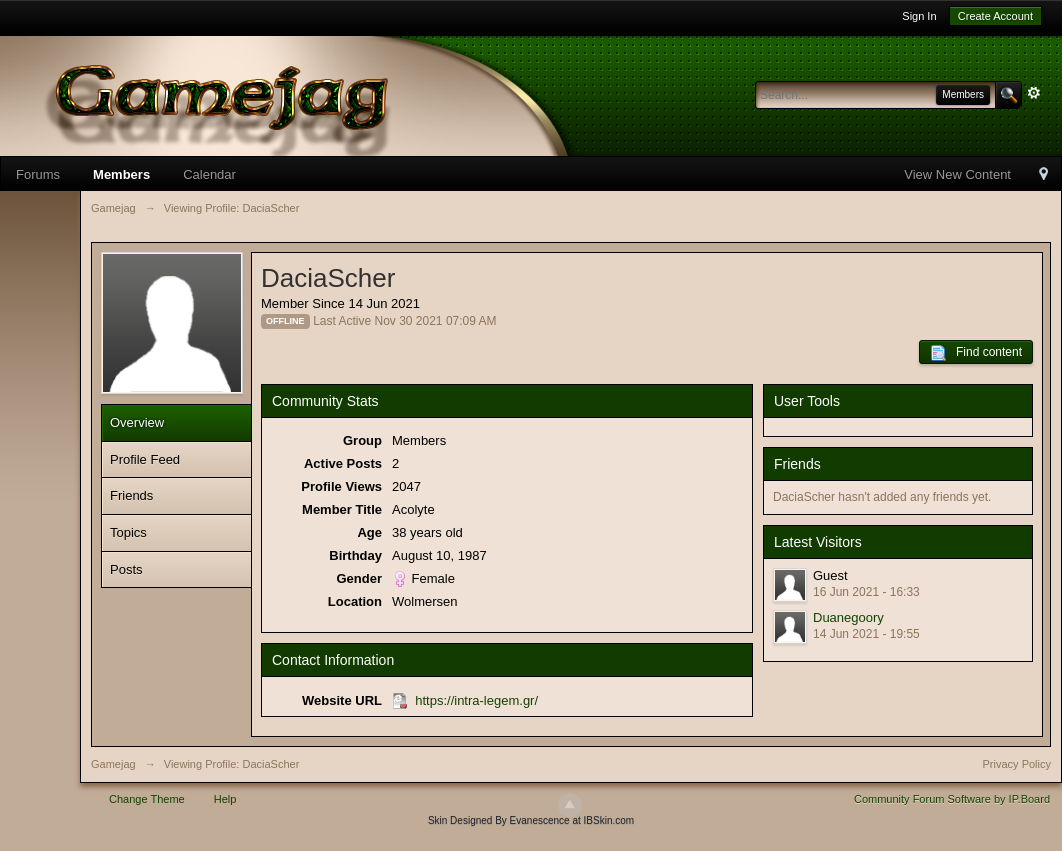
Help (225, 799)
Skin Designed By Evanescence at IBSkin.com (531, 820)
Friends (131, 495)
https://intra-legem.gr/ (476, 700)
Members (121, 174)
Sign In (919, 16)
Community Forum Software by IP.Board (952, 799)
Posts (126, 569)
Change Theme (147, 799)
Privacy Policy (1017, 764)
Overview (137, 422)
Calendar (209, 174)
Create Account (995, 16)
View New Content (957, 174)
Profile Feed (145, 459)
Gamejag (113, 764)
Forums (38, 174)
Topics (128, 532)
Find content (976, 353)
